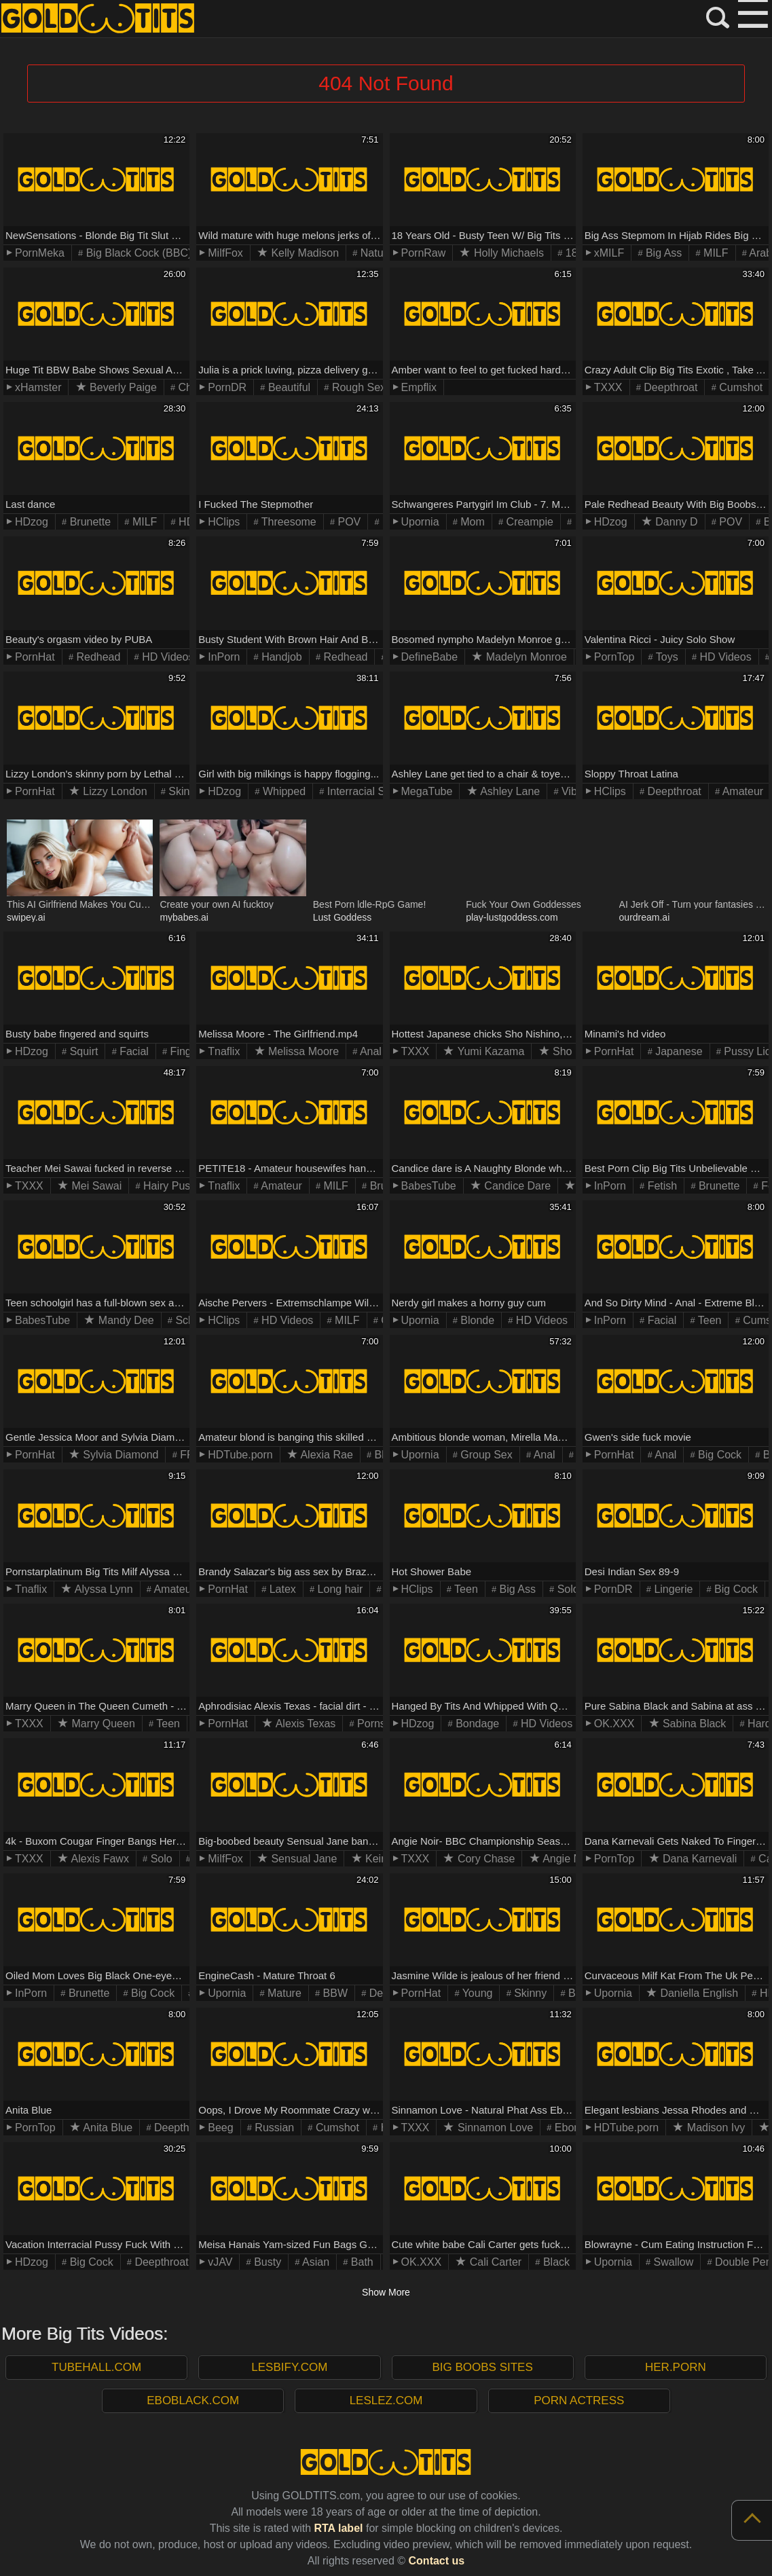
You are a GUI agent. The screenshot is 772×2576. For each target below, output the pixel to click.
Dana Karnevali (698, 1858)
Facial (133, 1051)
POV (348, 522)
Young (476, 1993)
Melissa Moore (302, 1051)
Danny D (675, 522)
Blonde (476, 1320)
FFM (189, 1454)
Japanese (677, 1051)
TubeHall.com (96, 2367)
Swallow (671, 2262)
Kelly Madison (303, 253)
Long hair (338, 1589)
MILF (715, 253)
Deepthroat (669, 387)
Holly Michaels (507, 253)
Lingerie (672, 1589)
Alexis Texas (304, 1723)
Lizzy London (113, 791)
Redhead (96, 657)
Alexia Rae (325, 1454)
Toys (665, 657)
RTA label (338, 2528)
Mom (471, 522)
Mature (283, 1993)
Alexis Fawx (99, 1858)
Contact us (437, 2560)
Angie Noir (566, 1858)
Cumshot (739, 387)
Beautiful (287, 387)
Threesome (287, 522)
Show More (386, 2292)
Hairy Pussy (171, 1186)
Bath (360, 2262)
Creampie (528, 522)
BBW (334, 1993)
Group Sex (485, 1454)
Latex (281, 1589)
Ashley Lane (509, 791)
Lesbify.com (289, 2367)
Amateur (741, 791)
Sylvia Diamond (119, 1454)
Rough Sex (357, 387)
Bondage (476, 1723)
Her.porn (675, 2367)
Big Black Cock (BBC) (137, 253)
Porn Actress (579, 2400)
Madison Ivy (714, 2127)
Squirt (82, 1051)
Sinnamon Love (493, 2127)
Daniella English (697, 1993)
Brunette (89, 522)
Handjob (280, 657)
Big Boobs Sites (482, 2367)
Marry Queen (102, 1723)
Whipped (282, 791)
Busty (266, 2262)
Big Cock (718, 1454)
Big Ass (662, 253)
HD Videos (166, 657)
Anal (369, 1051)
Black (555, 2262)
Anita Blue (107, 2127)
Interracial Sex (360, 791)
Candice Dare (516, 1186)
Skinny (183, 791)
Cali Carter (493, 2262)
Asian (314, 2262)
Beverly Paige (122, 387)
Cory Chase (484, 1858)
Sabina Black (693, 1723)
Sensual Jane (302, 1858)
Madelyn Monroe (525, 657)
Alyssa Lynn (102, 1589)
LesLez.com (386, 2400)
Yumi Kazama (489, 1051)
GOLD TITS (98, 18)
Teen (708, 1320)
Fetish (660, 1186)
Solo (566, 1589)
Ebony (568, 2127)
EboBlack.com (193, 2400)
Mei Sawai (95, 1186)
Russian (273, 2127)
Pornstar (376, 1723)
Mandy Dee (124, 1320)
